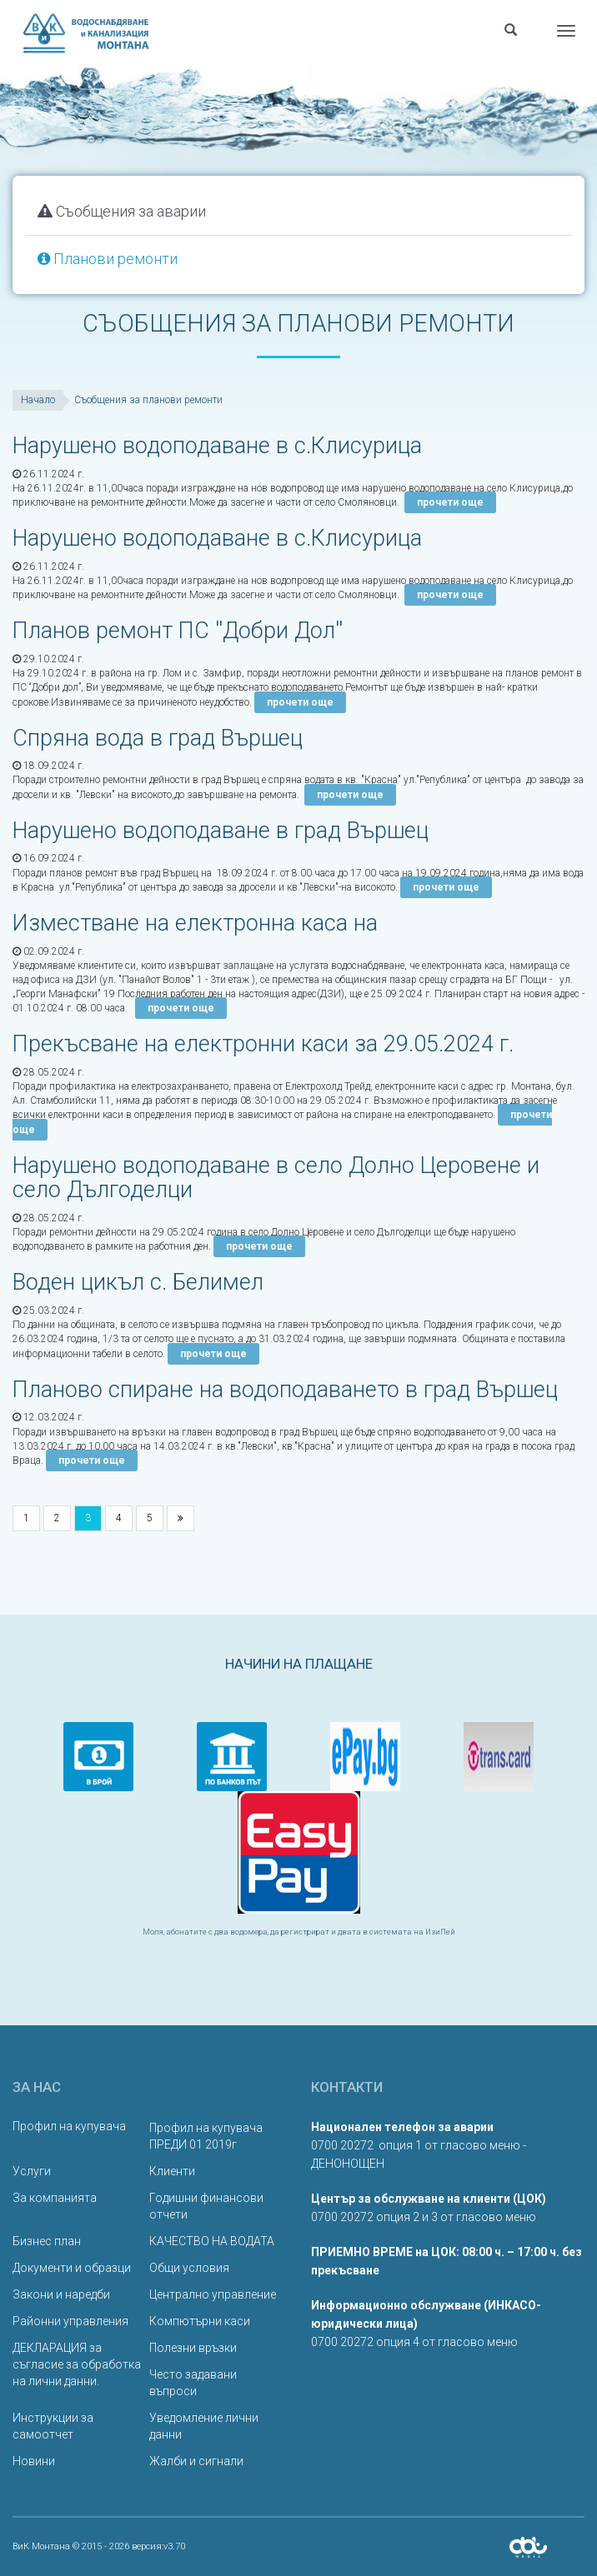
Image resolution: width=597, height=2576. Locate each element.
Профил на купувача (69, 2126)
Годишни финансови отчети (206, 2206)
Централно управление (212, 2294)
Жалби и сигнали (196, 2461)
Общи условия (189, 2267)
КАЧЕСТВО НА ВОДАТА (211, 2241)
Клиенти (172, 2171)
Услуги (32, 2171)
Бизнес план (47, 2241)
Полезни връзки (193, 2347)
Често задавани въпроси (193, 2383)
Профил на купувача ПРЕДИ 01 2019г (206, 2136)
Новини (34, 2461)
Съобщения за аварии (122, 211)
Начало (38, 400)
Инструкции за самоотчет (53, 2426)
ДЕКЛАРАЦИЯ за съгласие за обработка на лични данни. (77, 2364)
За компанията (55, 2197)
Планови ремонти (108, 258)
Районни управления (70, 2321)
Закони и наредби (61, 2294)
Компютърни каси (199, 2321)
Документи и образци (72, 2267)
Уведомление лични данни (203, 2426)
